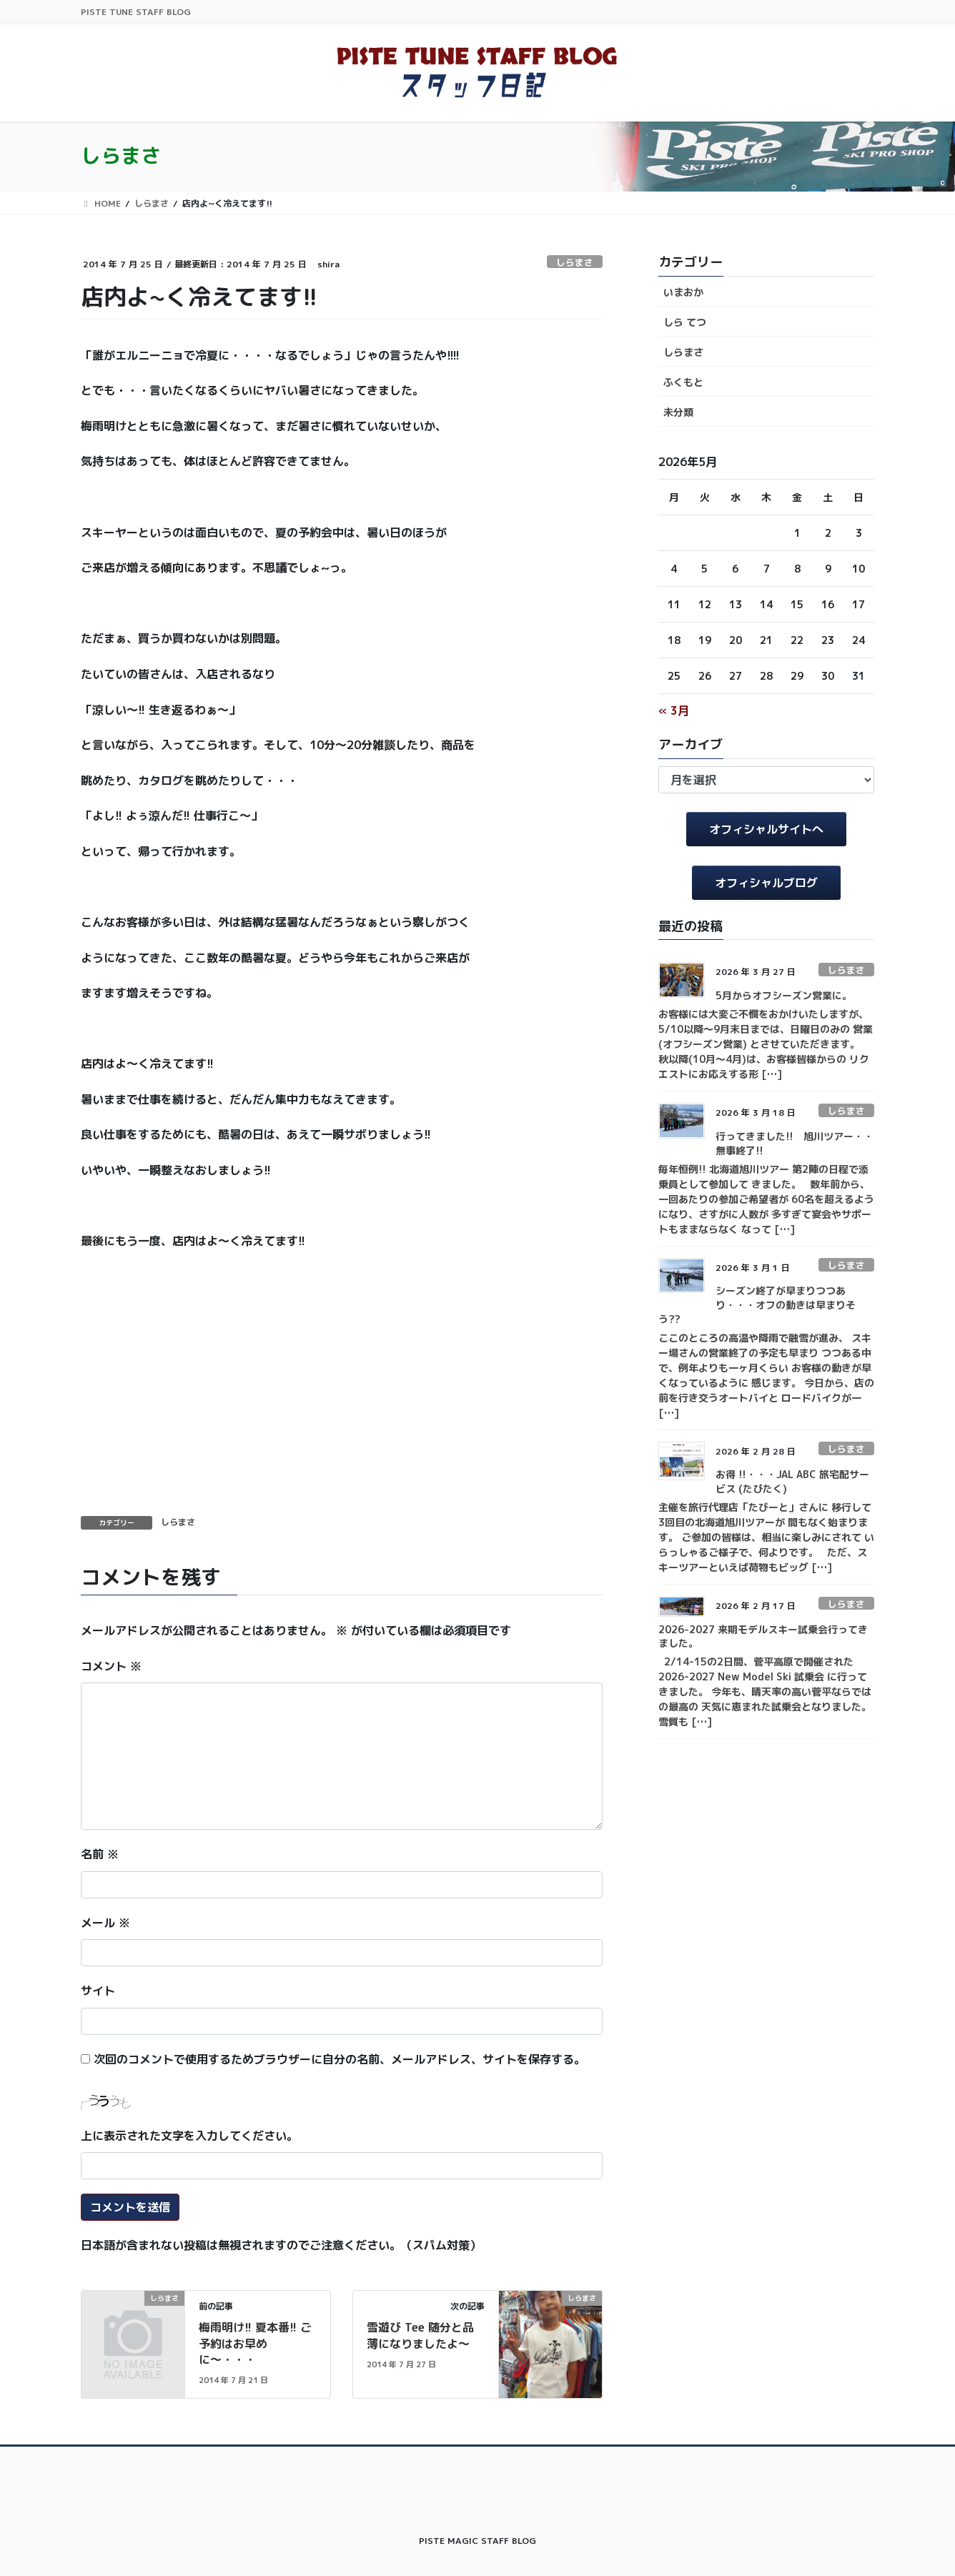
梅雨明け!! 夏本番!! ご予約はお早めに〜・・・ (255, 2343)
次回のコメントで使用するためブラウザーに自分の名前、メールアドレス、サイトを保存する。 (339, 2059)
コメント (111, 1666)
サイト (98, 1990)
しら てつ (684, 322)
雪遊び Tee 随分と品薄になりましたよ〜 (420, 2335)
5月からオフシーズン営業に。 (784, 995)
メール (105, 1923)
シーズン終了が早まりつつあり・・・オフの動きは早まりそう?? (757, 1304)
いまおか (683, 292)
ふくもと (683, 382)
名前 (100, 1854)
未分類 (678, 412)
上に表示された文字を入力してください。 (189, 2136)
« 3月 (673, 710)
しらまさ (574, 262)
